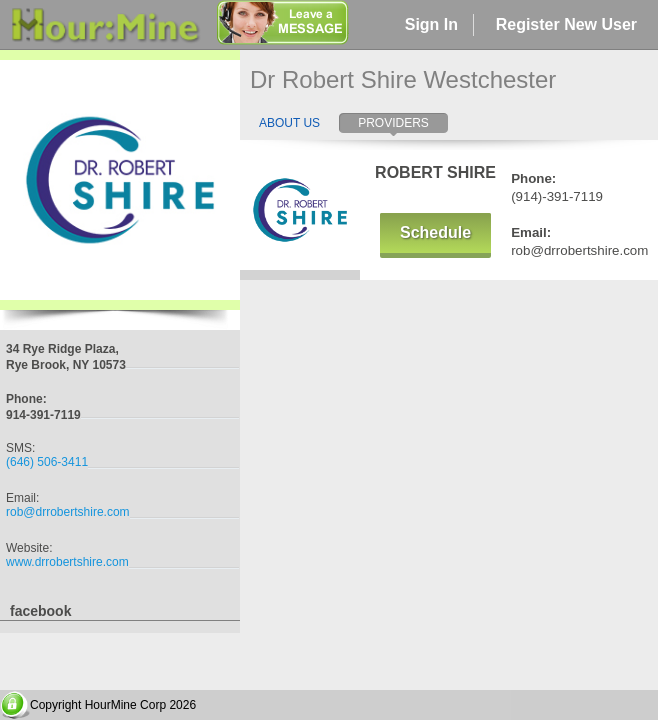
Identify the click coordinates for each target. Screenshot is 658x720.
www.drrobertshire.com (67, 562)
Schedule (435, 232)
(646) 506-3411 (47, 462)
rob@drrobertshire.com (68, 512)
